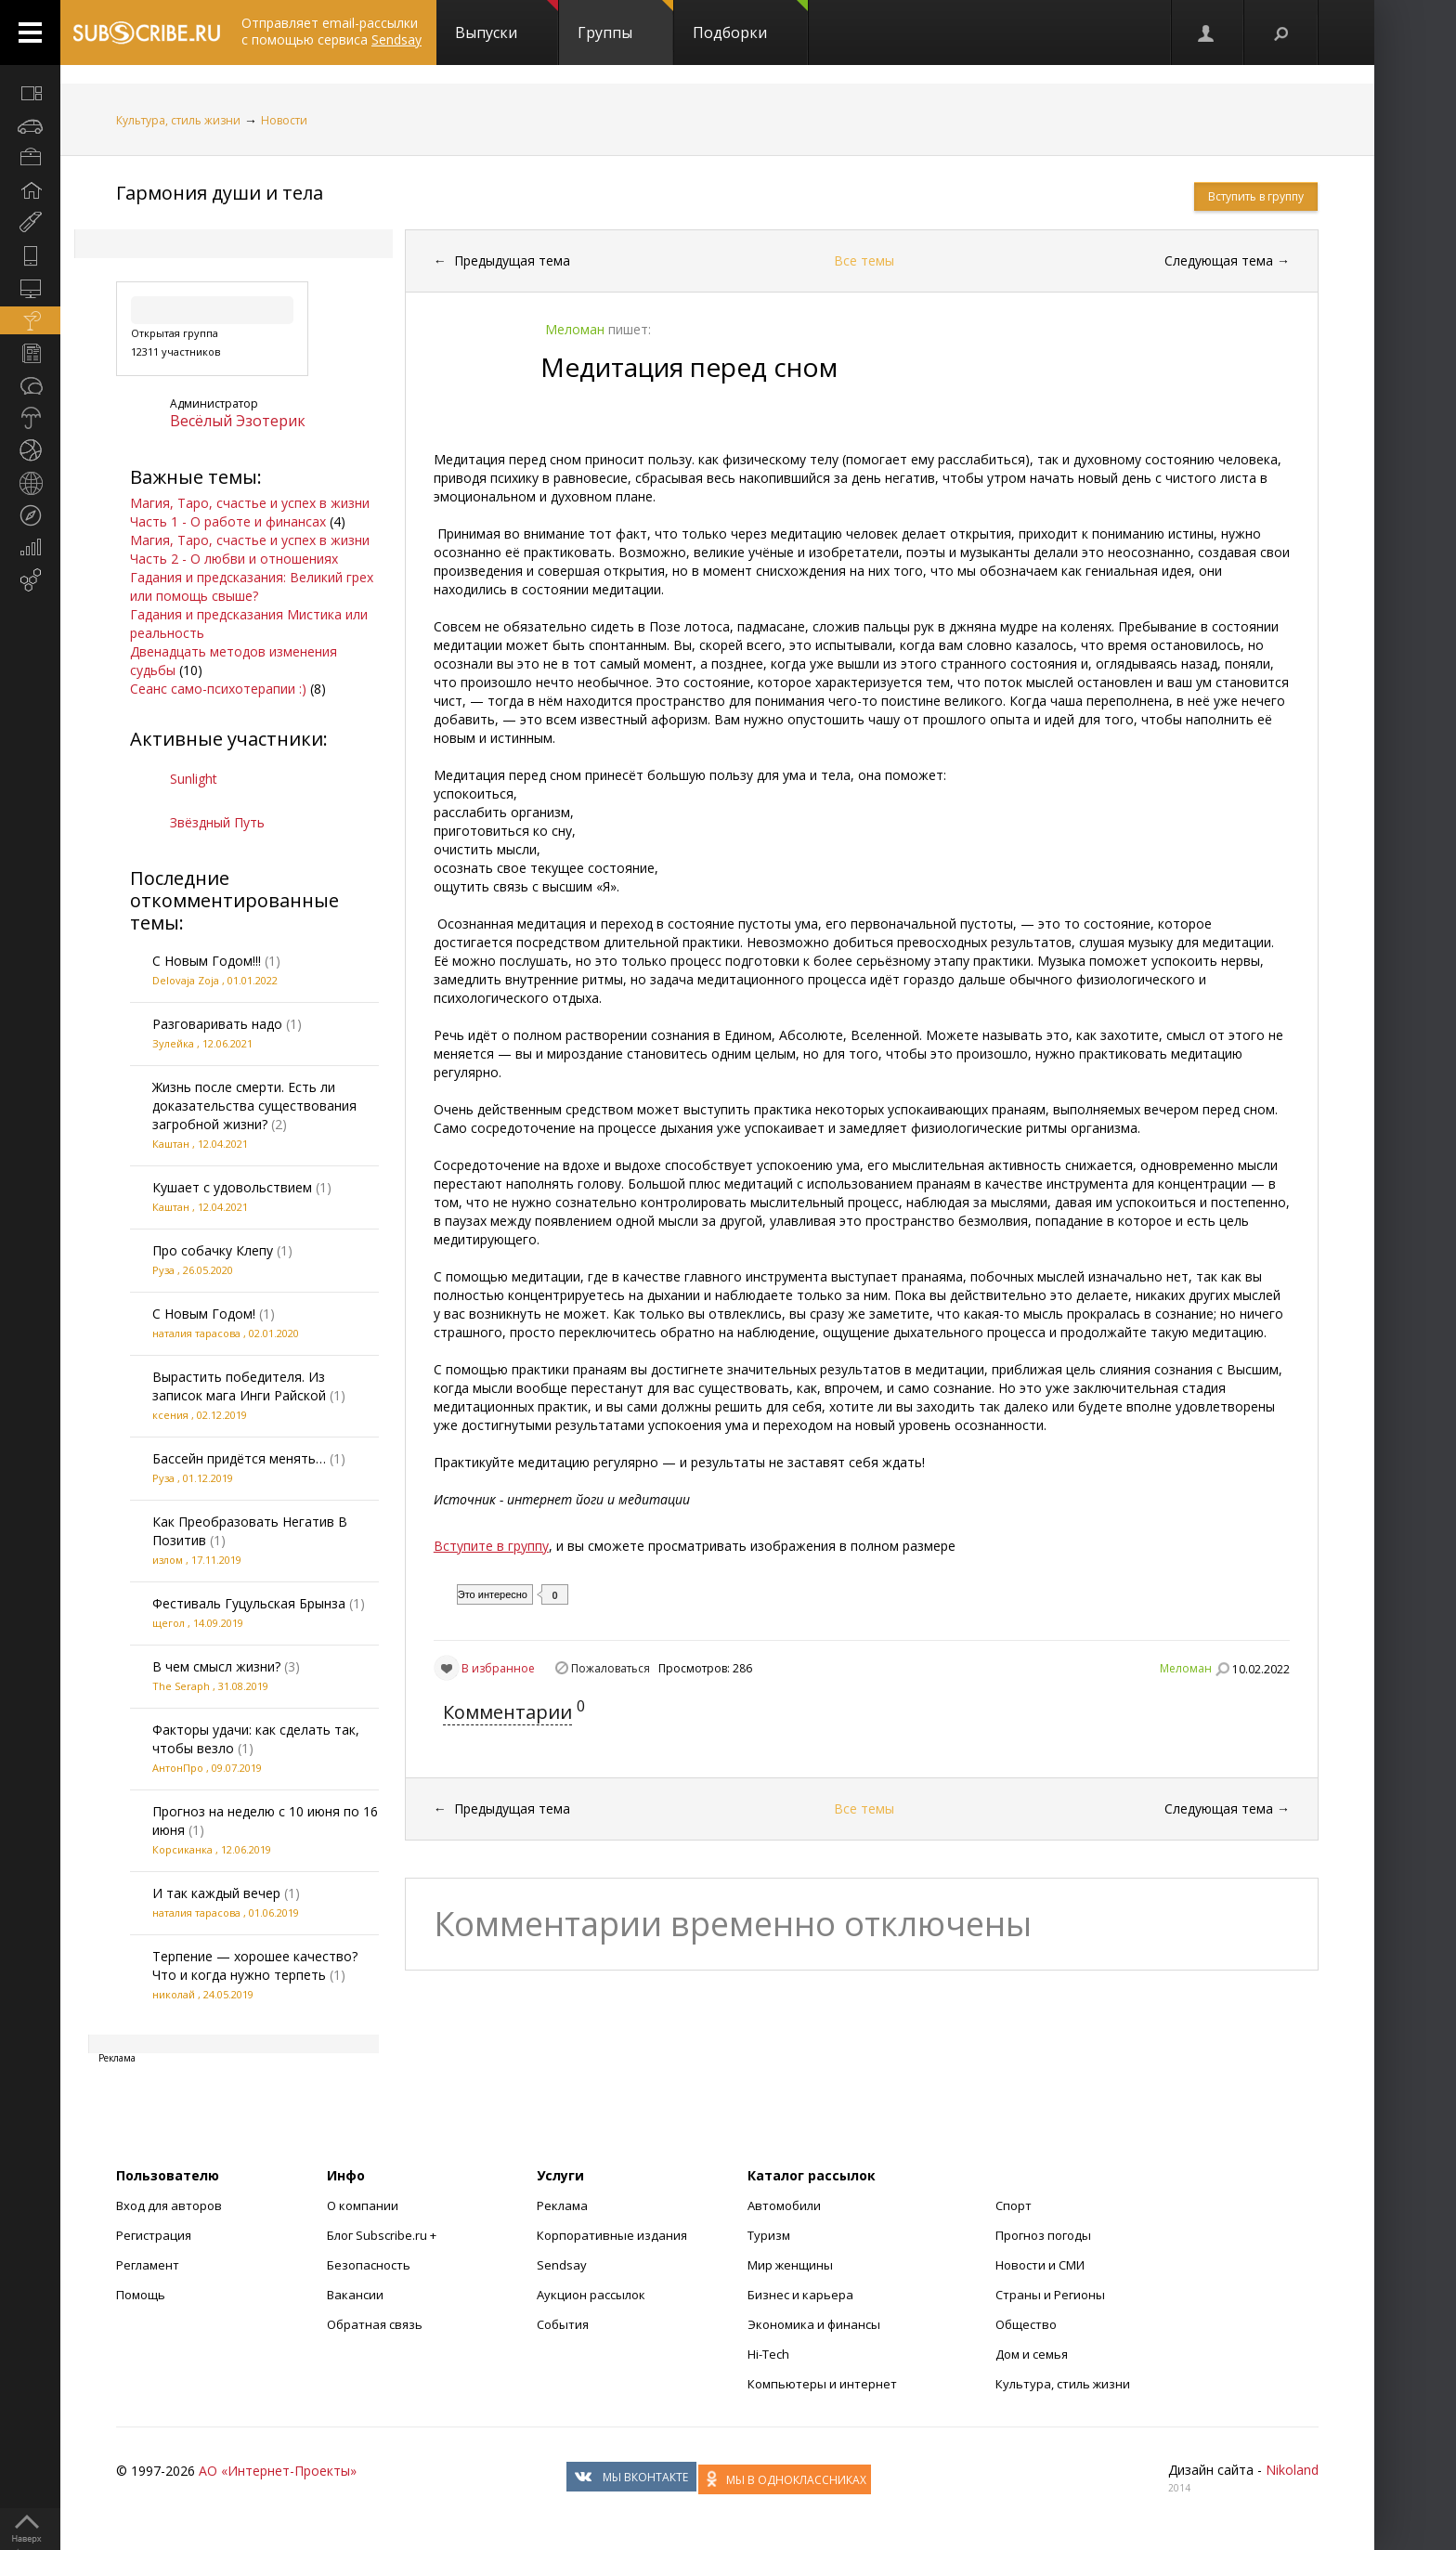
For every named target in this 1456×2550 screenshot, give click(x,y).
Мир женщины (790, 2265)
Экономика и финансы (814, 2324)
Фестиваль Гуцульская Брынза (248, 1603)
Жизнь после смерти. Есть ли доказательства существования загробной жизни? (254, 1105)
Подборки (750, 21)
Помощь (140, 2294)
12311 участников (175, 351)
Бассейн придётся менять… (239, 1458)
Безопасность (368, 2265)
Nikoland (1292, 2469)
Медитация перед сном (689, 366)
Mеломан (1186, 1668)
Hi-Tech (768, 2354)
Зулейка (173, 1043)
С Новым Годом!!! (206, 960)
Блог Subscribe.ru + (383, 2235)
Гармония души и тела (219, 192)
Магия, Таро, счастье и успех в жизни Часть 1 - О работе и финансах (250, 512)
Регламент (147, 2265)
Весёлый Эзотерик (238, 420)
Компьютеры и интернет (822, 2383)
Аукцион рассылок (591, 2294)
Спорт (1013, 2205)
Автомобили (784, 2205)
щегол (168, 1623)
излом (167, 1560)
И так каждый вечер (216, 1893)
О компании (362, 2205)
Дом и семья (1031, 2354)
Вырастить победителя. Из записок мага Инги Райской (239, 1386)
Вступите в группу (491, 1546)
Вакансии (355, 2294)
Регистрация (153, 2235)
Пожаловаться (610, 1668)
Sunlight (193, 778)
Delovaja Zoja (185, 980)
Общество (1026, 2324)
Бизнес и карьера (800, 2294)
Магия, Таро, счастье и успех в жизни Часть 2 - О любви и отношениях (250, 549)
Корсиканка (182, 1849)
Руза (163, 1270)
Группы (625, 21)
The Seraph (181, 1686)
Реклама (562, 2205)
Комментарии (507, 1711)
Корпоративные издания (612, 2235)
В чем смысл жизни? (216, 1666)
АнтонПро (177, 1768)
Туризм (769, 2235)
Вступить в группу (1256, 196)
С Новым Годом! (203, 1313)
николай (173, 1994)
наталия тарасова (196, 1333)
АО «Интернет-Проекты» (278, 2470)
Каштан (170, 1144)
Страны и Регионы (1050, 2294)
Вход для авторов (169, 2205)
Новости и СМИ (1040, 2265)
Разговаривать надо (217, 1024)
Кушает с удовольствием (232, 1187)
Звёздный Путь (217, 822)
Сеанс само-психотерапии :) (218, 688)
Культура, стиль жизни (178, 120)
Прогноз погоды (1043, 2235)
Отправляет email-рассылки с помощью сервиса (331, 31)
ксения (170, 1415)
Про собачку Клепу (212, 1250)
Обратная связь (374, 2324)
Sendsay (562, 2265)
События (563, 2324)
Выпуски (506, 21)
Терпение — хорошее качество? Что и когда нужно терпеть (255, 1965)
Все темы (864, 260)
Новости (284, 120)
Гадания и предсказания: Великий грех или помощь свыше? (251, 586)
